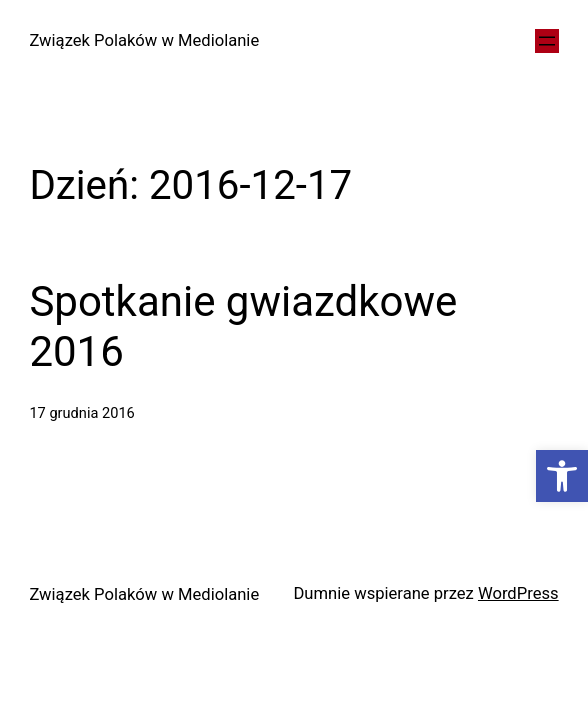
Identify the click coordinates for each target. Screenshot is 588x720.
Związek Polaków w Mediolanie (144, 40)
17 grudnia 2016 (81, 413)
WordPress (518, 593)
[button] (562, 476)
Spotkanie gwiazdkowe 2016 (243, 326)
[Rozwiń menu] (547, 41)
